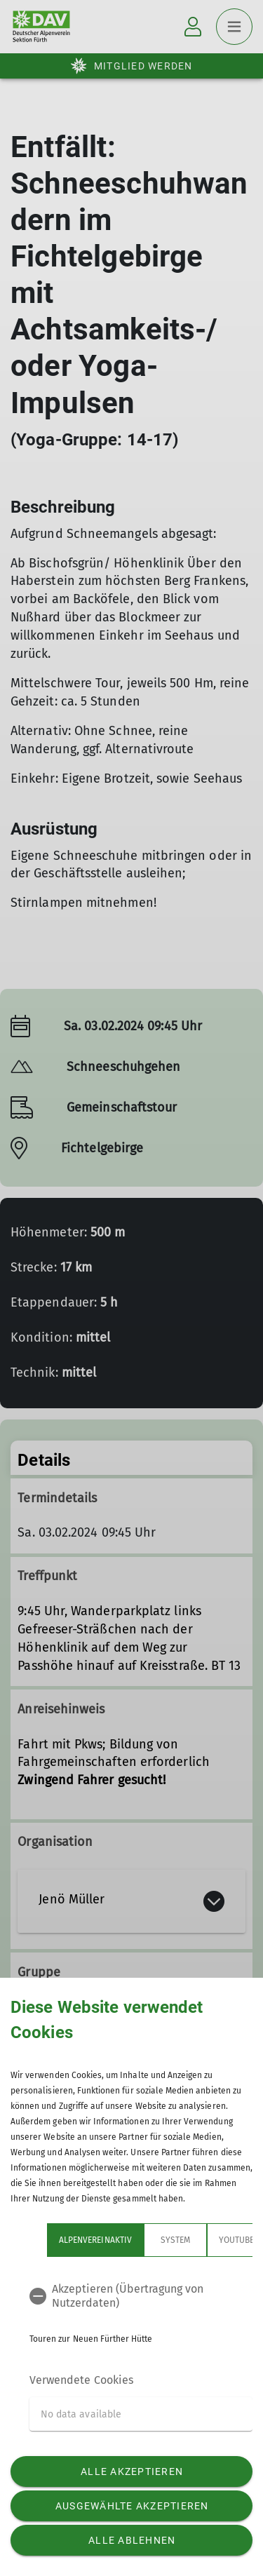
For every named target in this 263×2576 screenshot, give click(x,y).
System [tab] (175, 2240)
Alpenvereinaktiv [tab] (95, 2240)
